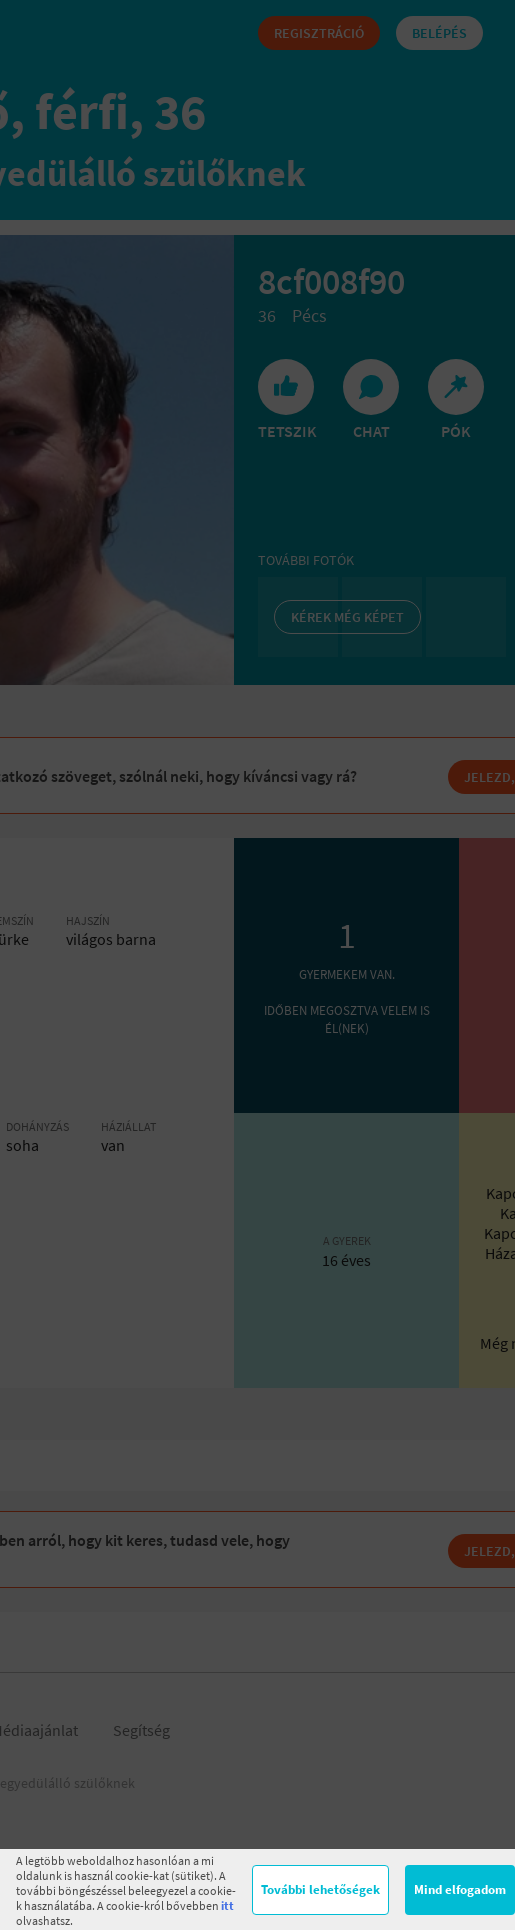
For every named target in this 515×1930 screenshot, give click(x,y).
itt (227, 1905)
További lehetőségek (320, 1889)
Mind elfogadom (460, 1889)
